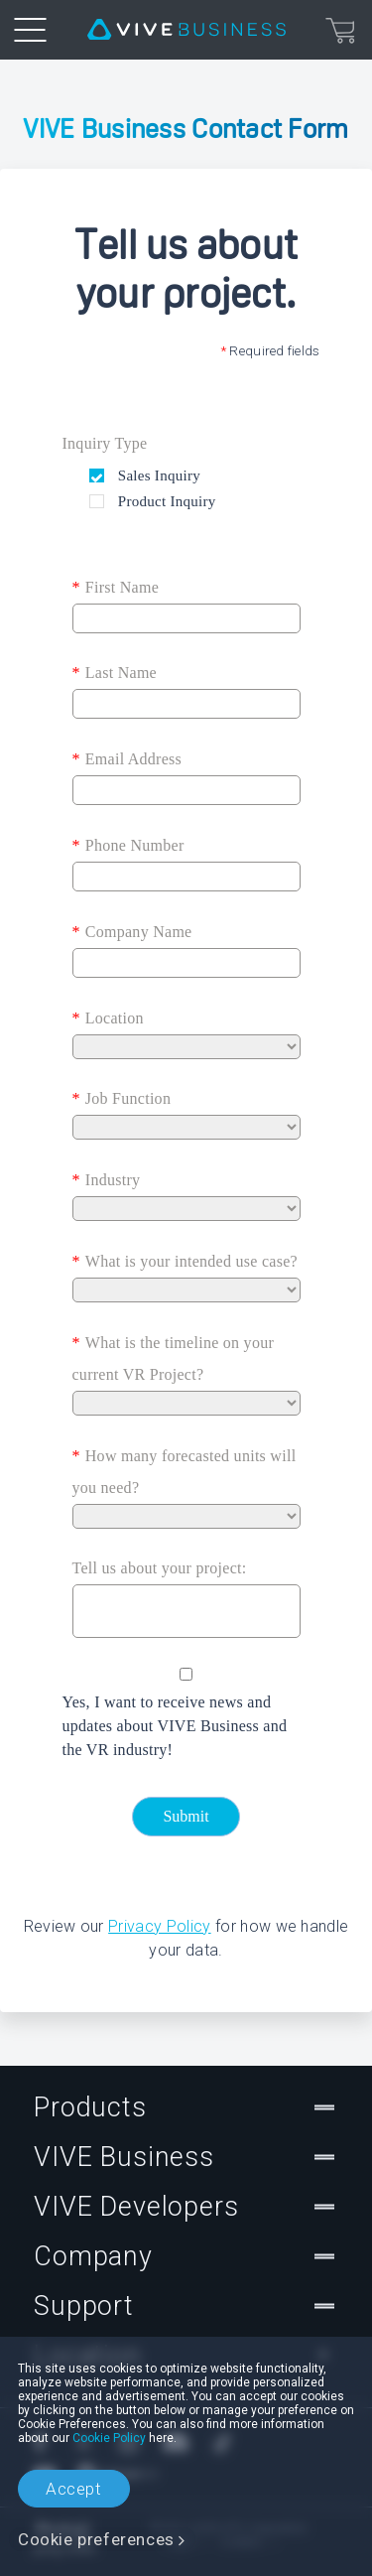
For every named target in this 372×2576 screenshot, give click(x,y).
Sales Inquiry (157, 475)
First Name (116, 588)
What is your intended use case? (185, 1262)
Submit (185, 1816)
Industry (106, 1180)
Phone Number (128, 846)
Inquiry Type (105, 443)
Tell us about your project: (159, 1567)
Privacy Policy (159, 1926)
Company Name (132, 932)
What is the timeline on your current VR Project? (173, 1355)
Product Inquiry (165, 501)
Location (108, 1018)
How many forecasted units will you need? (184, 1468)
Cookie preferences (96, 2539)
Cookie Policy (109, 2438)
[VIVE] (186, 30)
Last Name (114, 673)
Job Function (122, 1099)
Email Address (127, 759)
